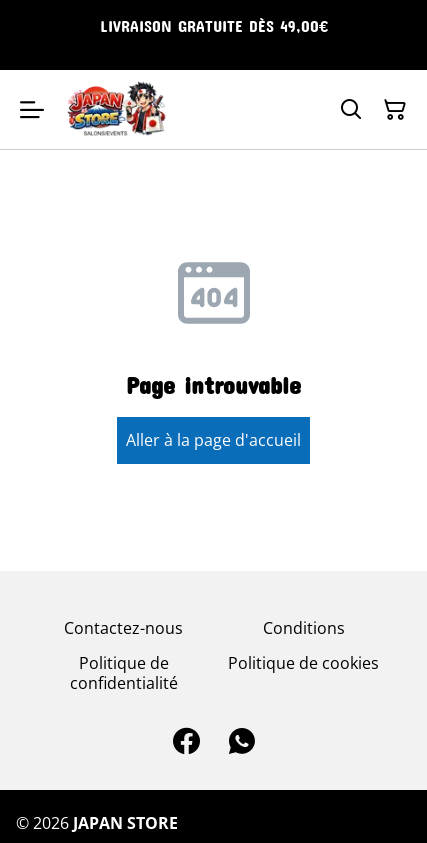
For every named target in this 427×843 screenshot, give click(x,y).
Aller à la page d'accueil (213, 440)
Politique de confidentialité (124, 672)
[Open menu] (32, 110)
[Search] (351, 110)
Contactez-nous (123, 628)
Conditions (304, 628)
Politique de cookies (303, 663)
